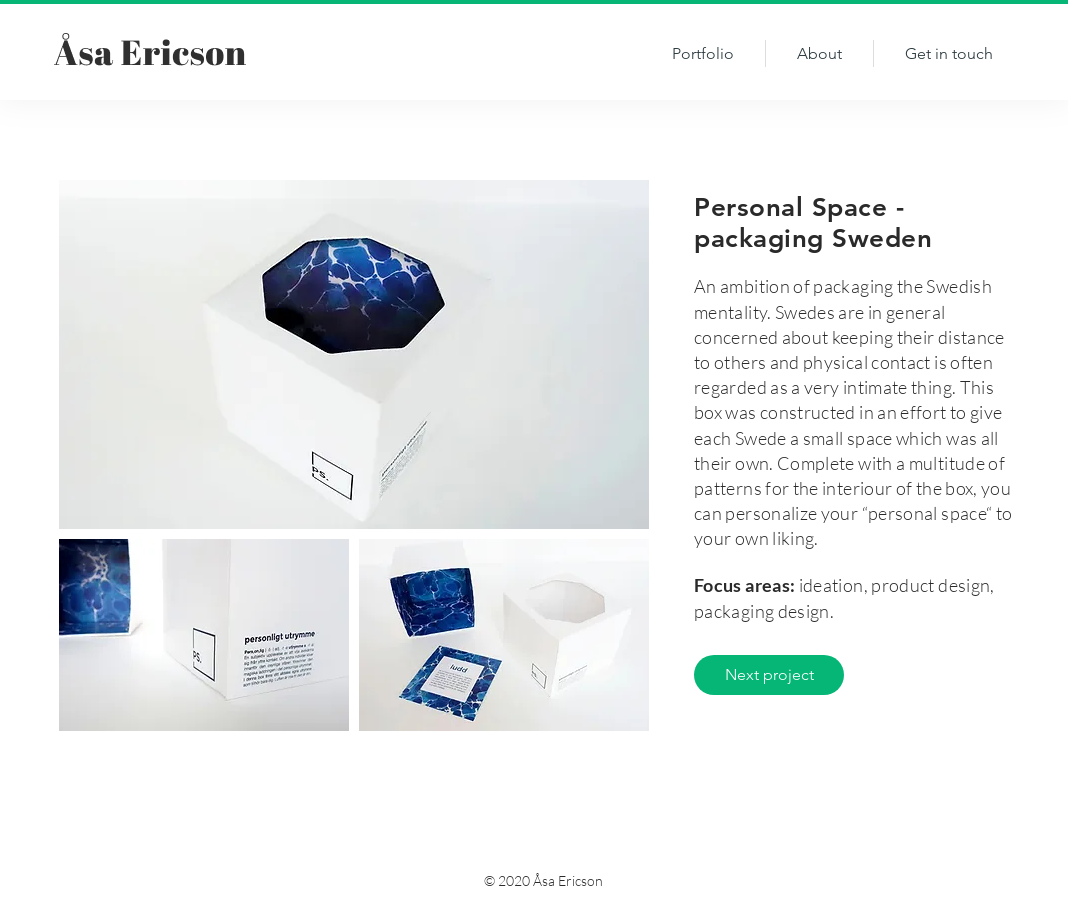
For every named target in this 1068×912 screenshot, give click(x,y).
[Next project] (769, 675)
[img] (354, 354)
